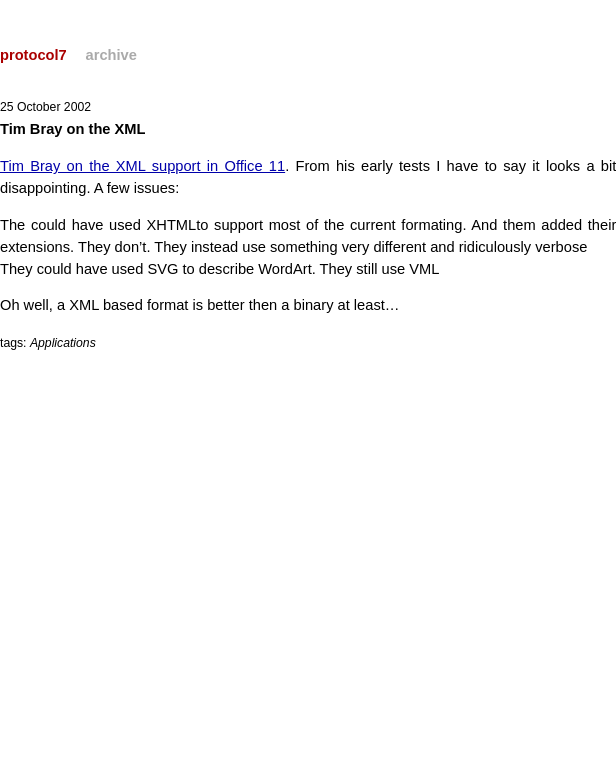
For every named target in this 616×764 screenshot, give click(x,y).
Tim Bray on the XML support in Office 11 (142, 166)
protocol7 (33, 55)
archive (111, 55)
